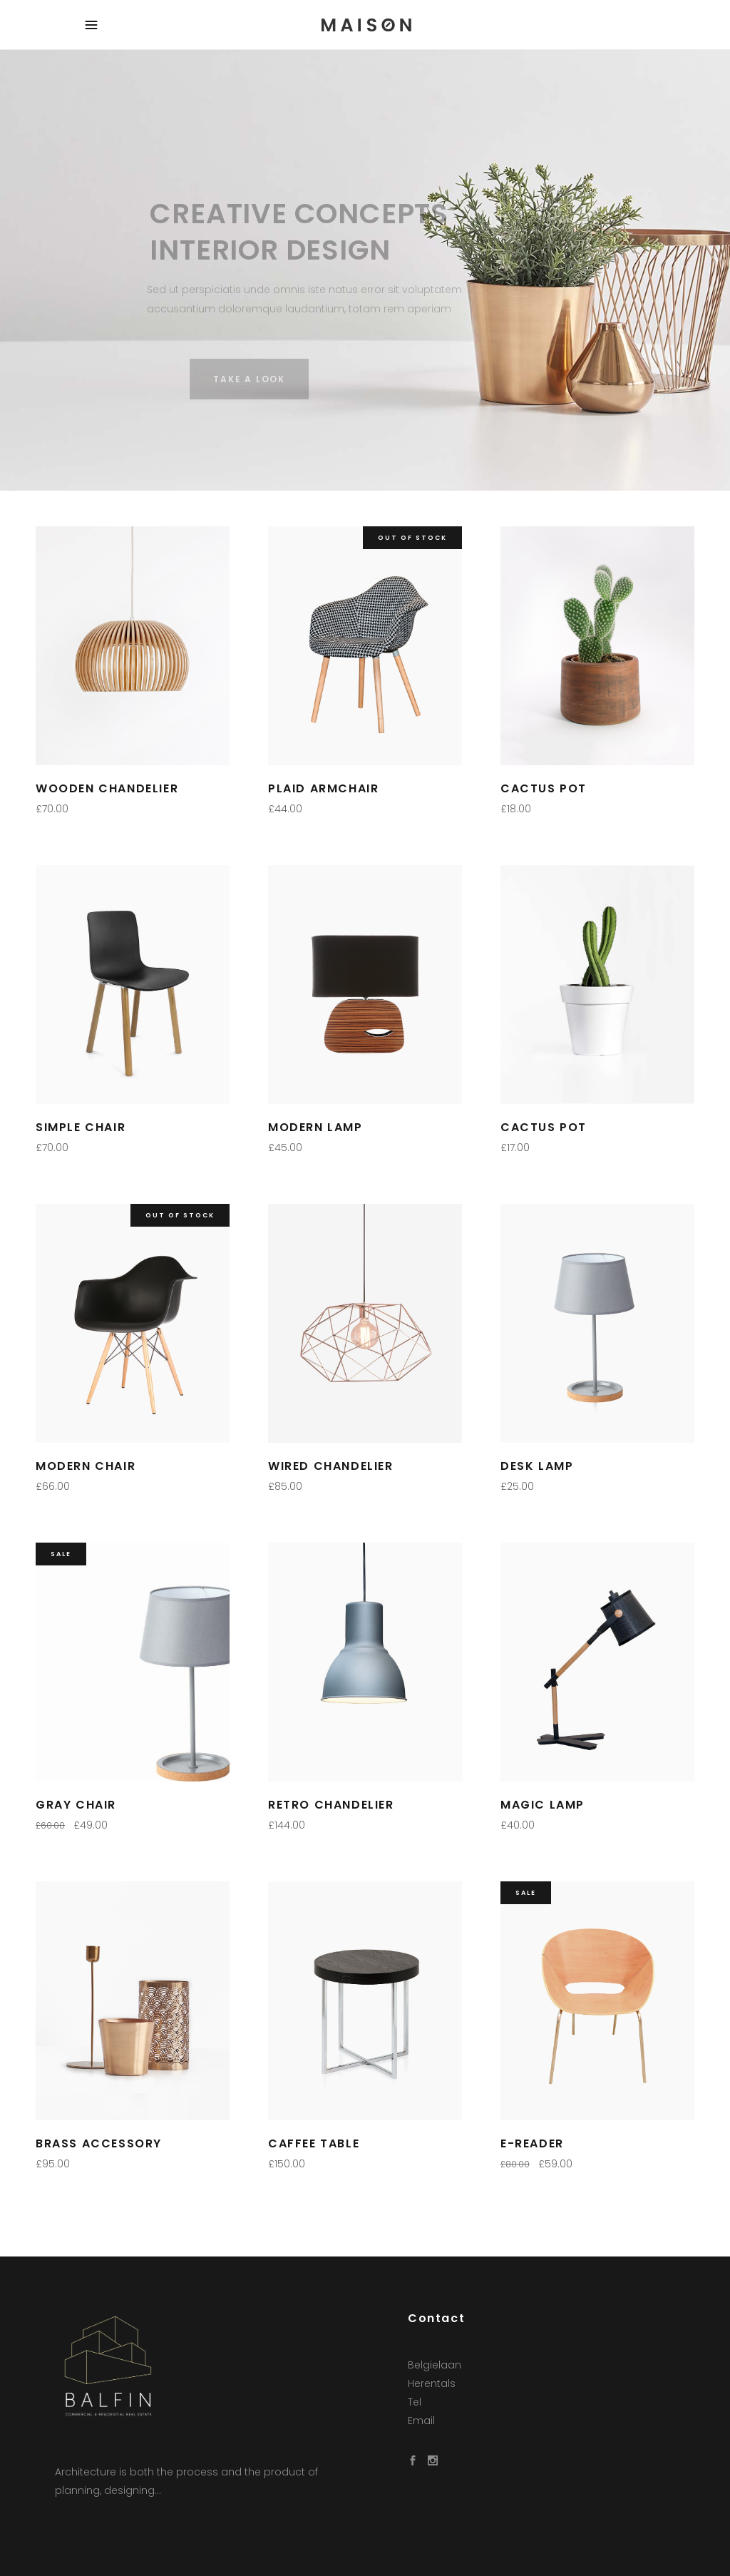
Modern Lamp (315, 1127)
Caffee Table (313, 2143)
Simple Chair (80, 1127)
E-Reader (532, 2143)
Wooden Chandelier (107, 788)
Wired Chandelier (331, 1466)
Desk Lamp (536, 1466)
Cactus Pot (543, 788)
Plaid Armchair (323, 788)
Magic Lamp (542, 1804)
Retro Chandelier (331, 1804)
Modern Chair (85, 1466)
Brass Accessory (99, 2143)
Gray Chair (76, 1804)
